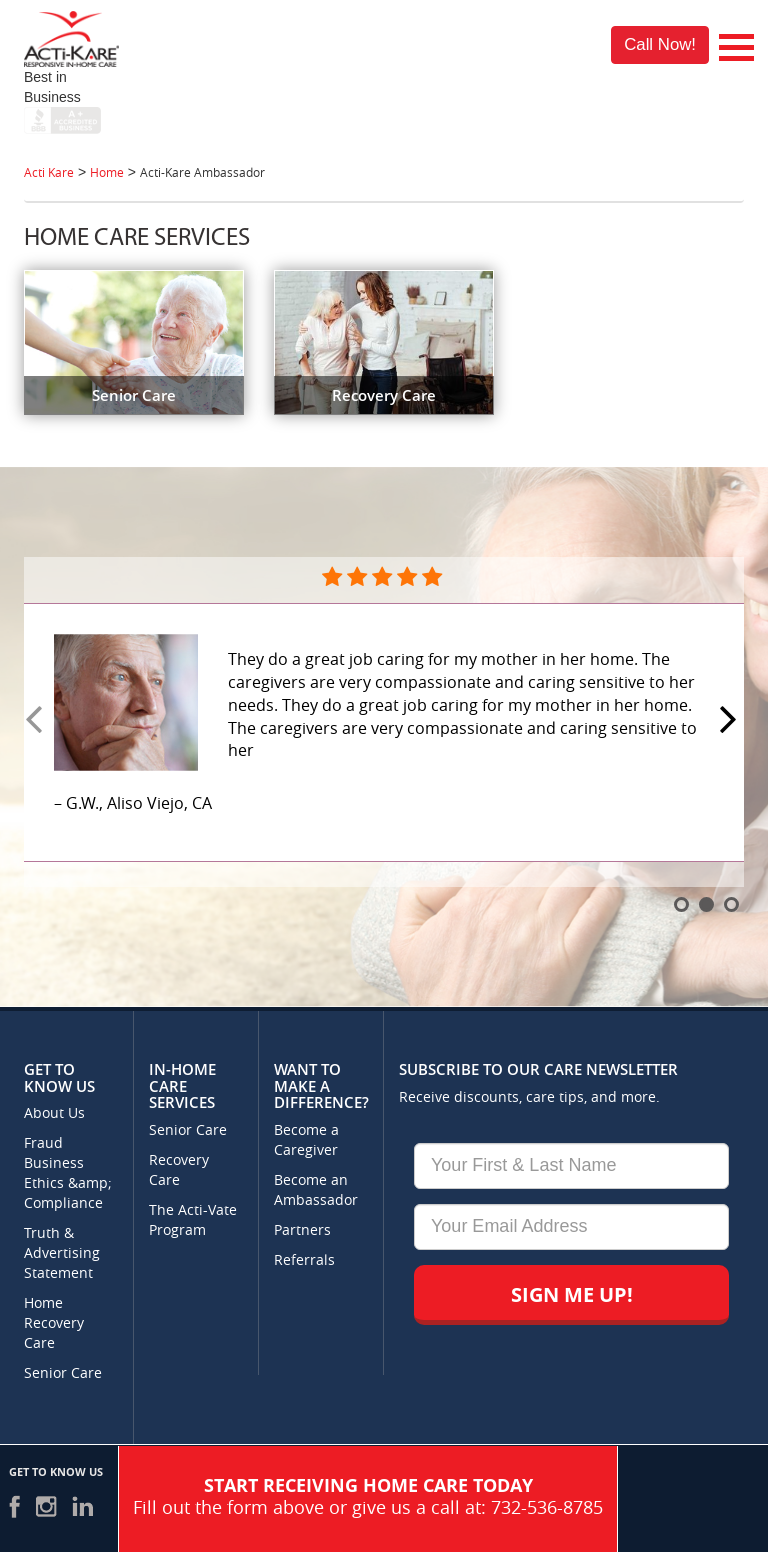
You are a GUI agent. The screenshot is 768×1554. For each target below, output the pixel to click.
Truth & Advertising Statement (62, 1253)
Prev (37, 721)
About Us (54, 1113)
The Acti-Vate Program (193, 1220)
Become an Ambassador (316, 1190)
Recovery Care (179, 1170)
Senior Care (63, 1373)
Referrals (304, 1260)
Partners (302, 1230)
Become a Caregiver (306, 1140)
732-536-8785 (547, 1508)
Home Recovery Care (54, 1323)
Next (731, 721)
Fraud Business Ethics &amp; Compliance (68, 1173)
